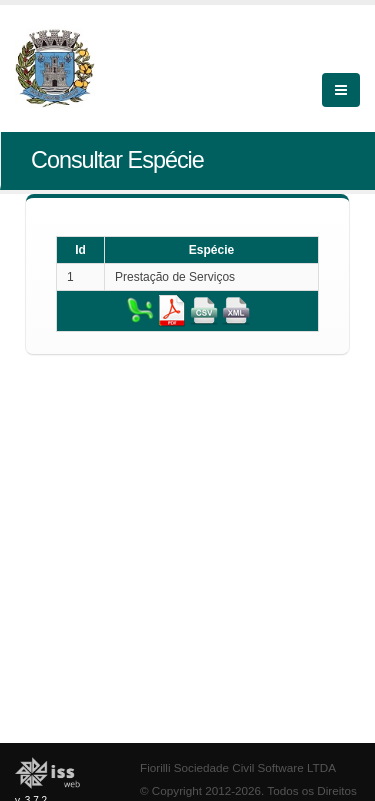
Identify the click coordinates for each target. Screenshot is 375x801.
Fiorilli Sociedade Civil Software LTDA (238, 767)
